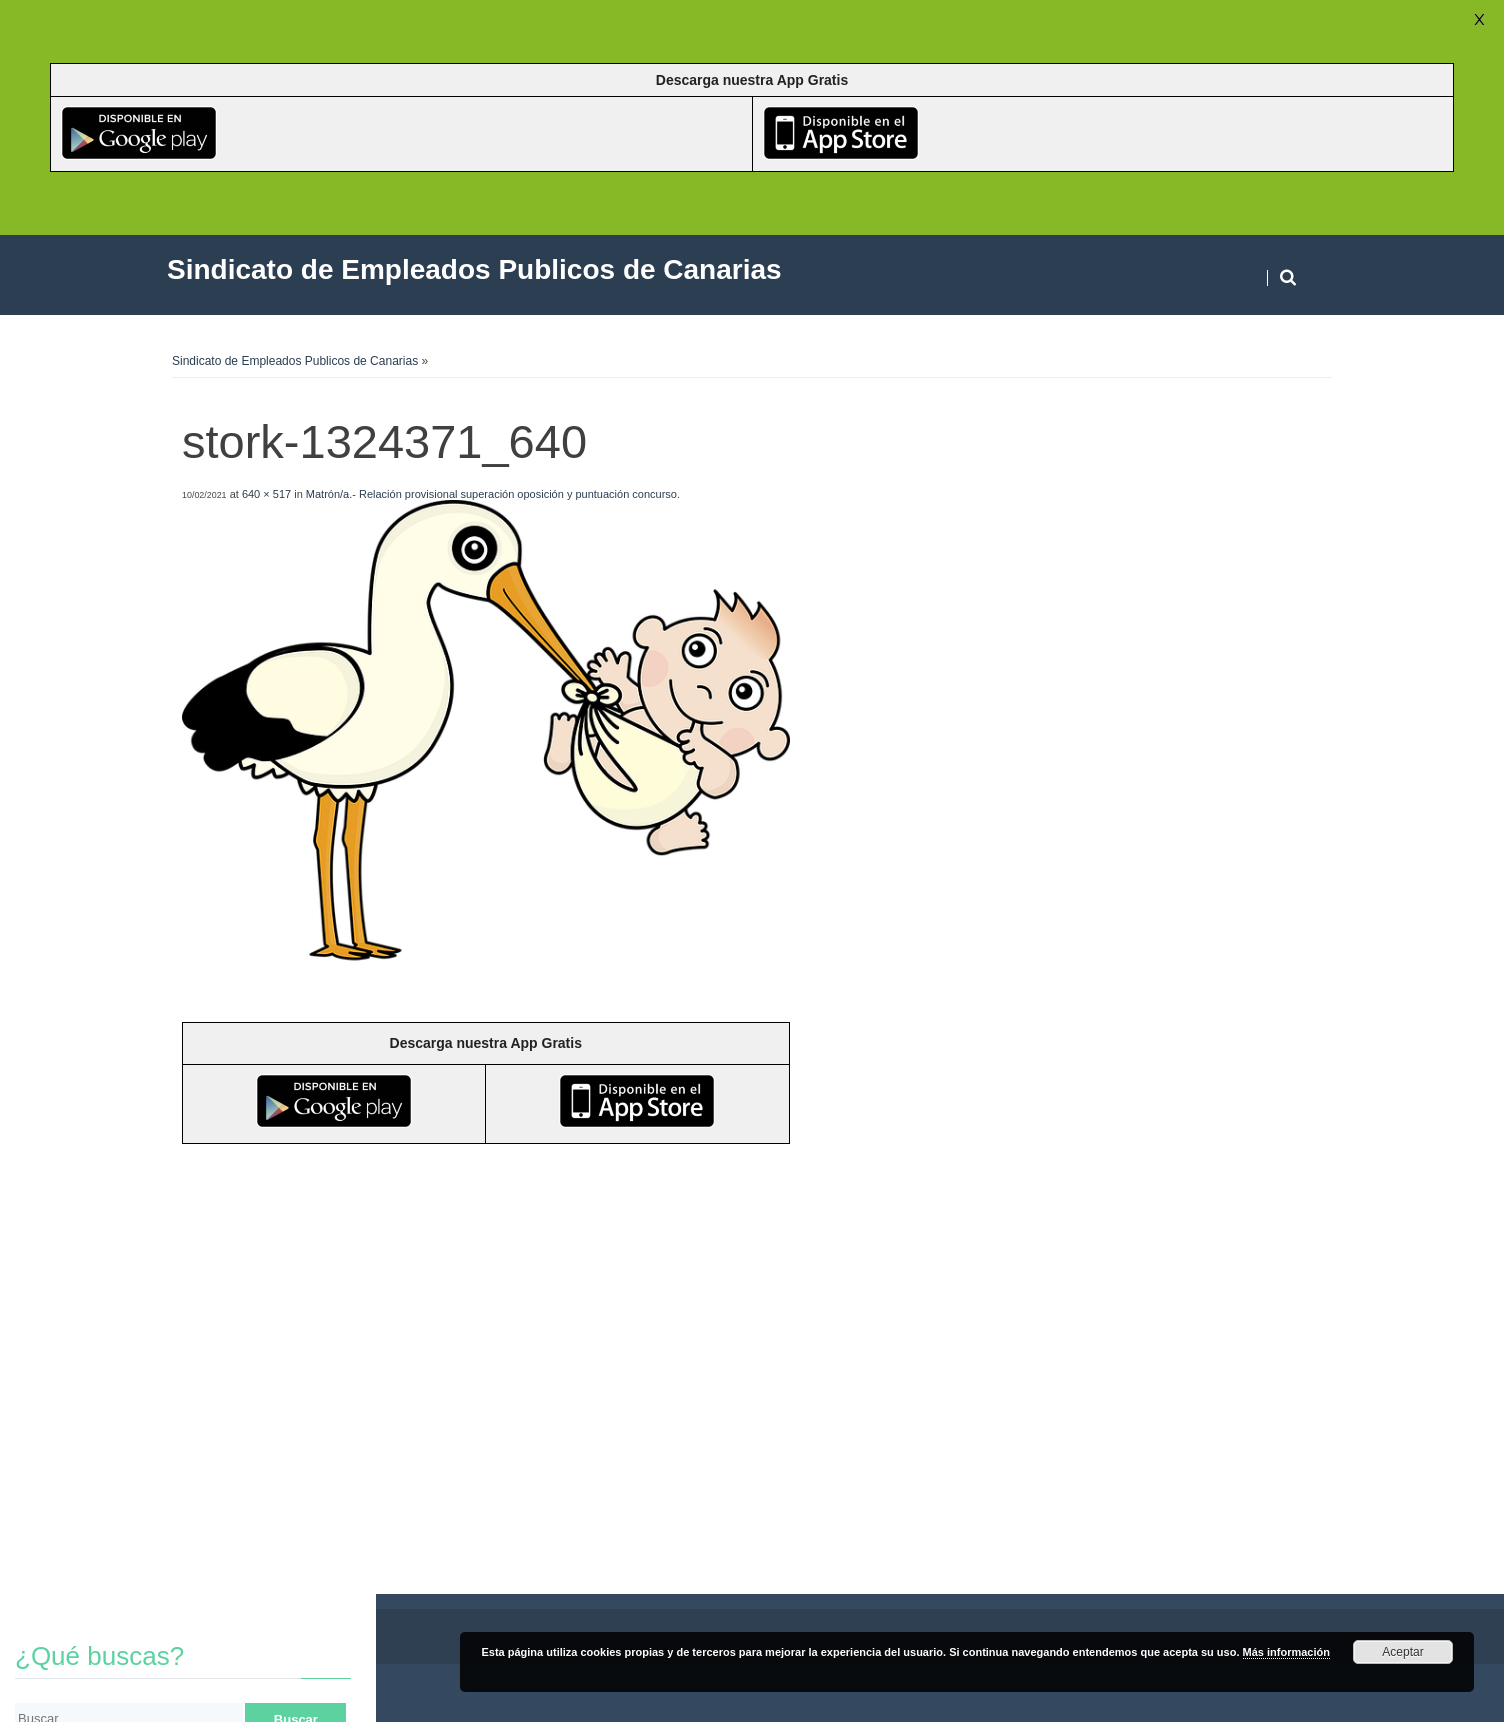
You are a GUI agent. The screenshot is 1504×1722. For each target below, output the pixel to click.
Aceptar (1402, 1652)
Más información (1286, 1652)
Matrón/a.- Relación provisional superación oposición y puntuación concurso (491, 494)
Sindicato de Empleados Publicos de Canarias (295, 361)
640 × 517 (266, 494)
